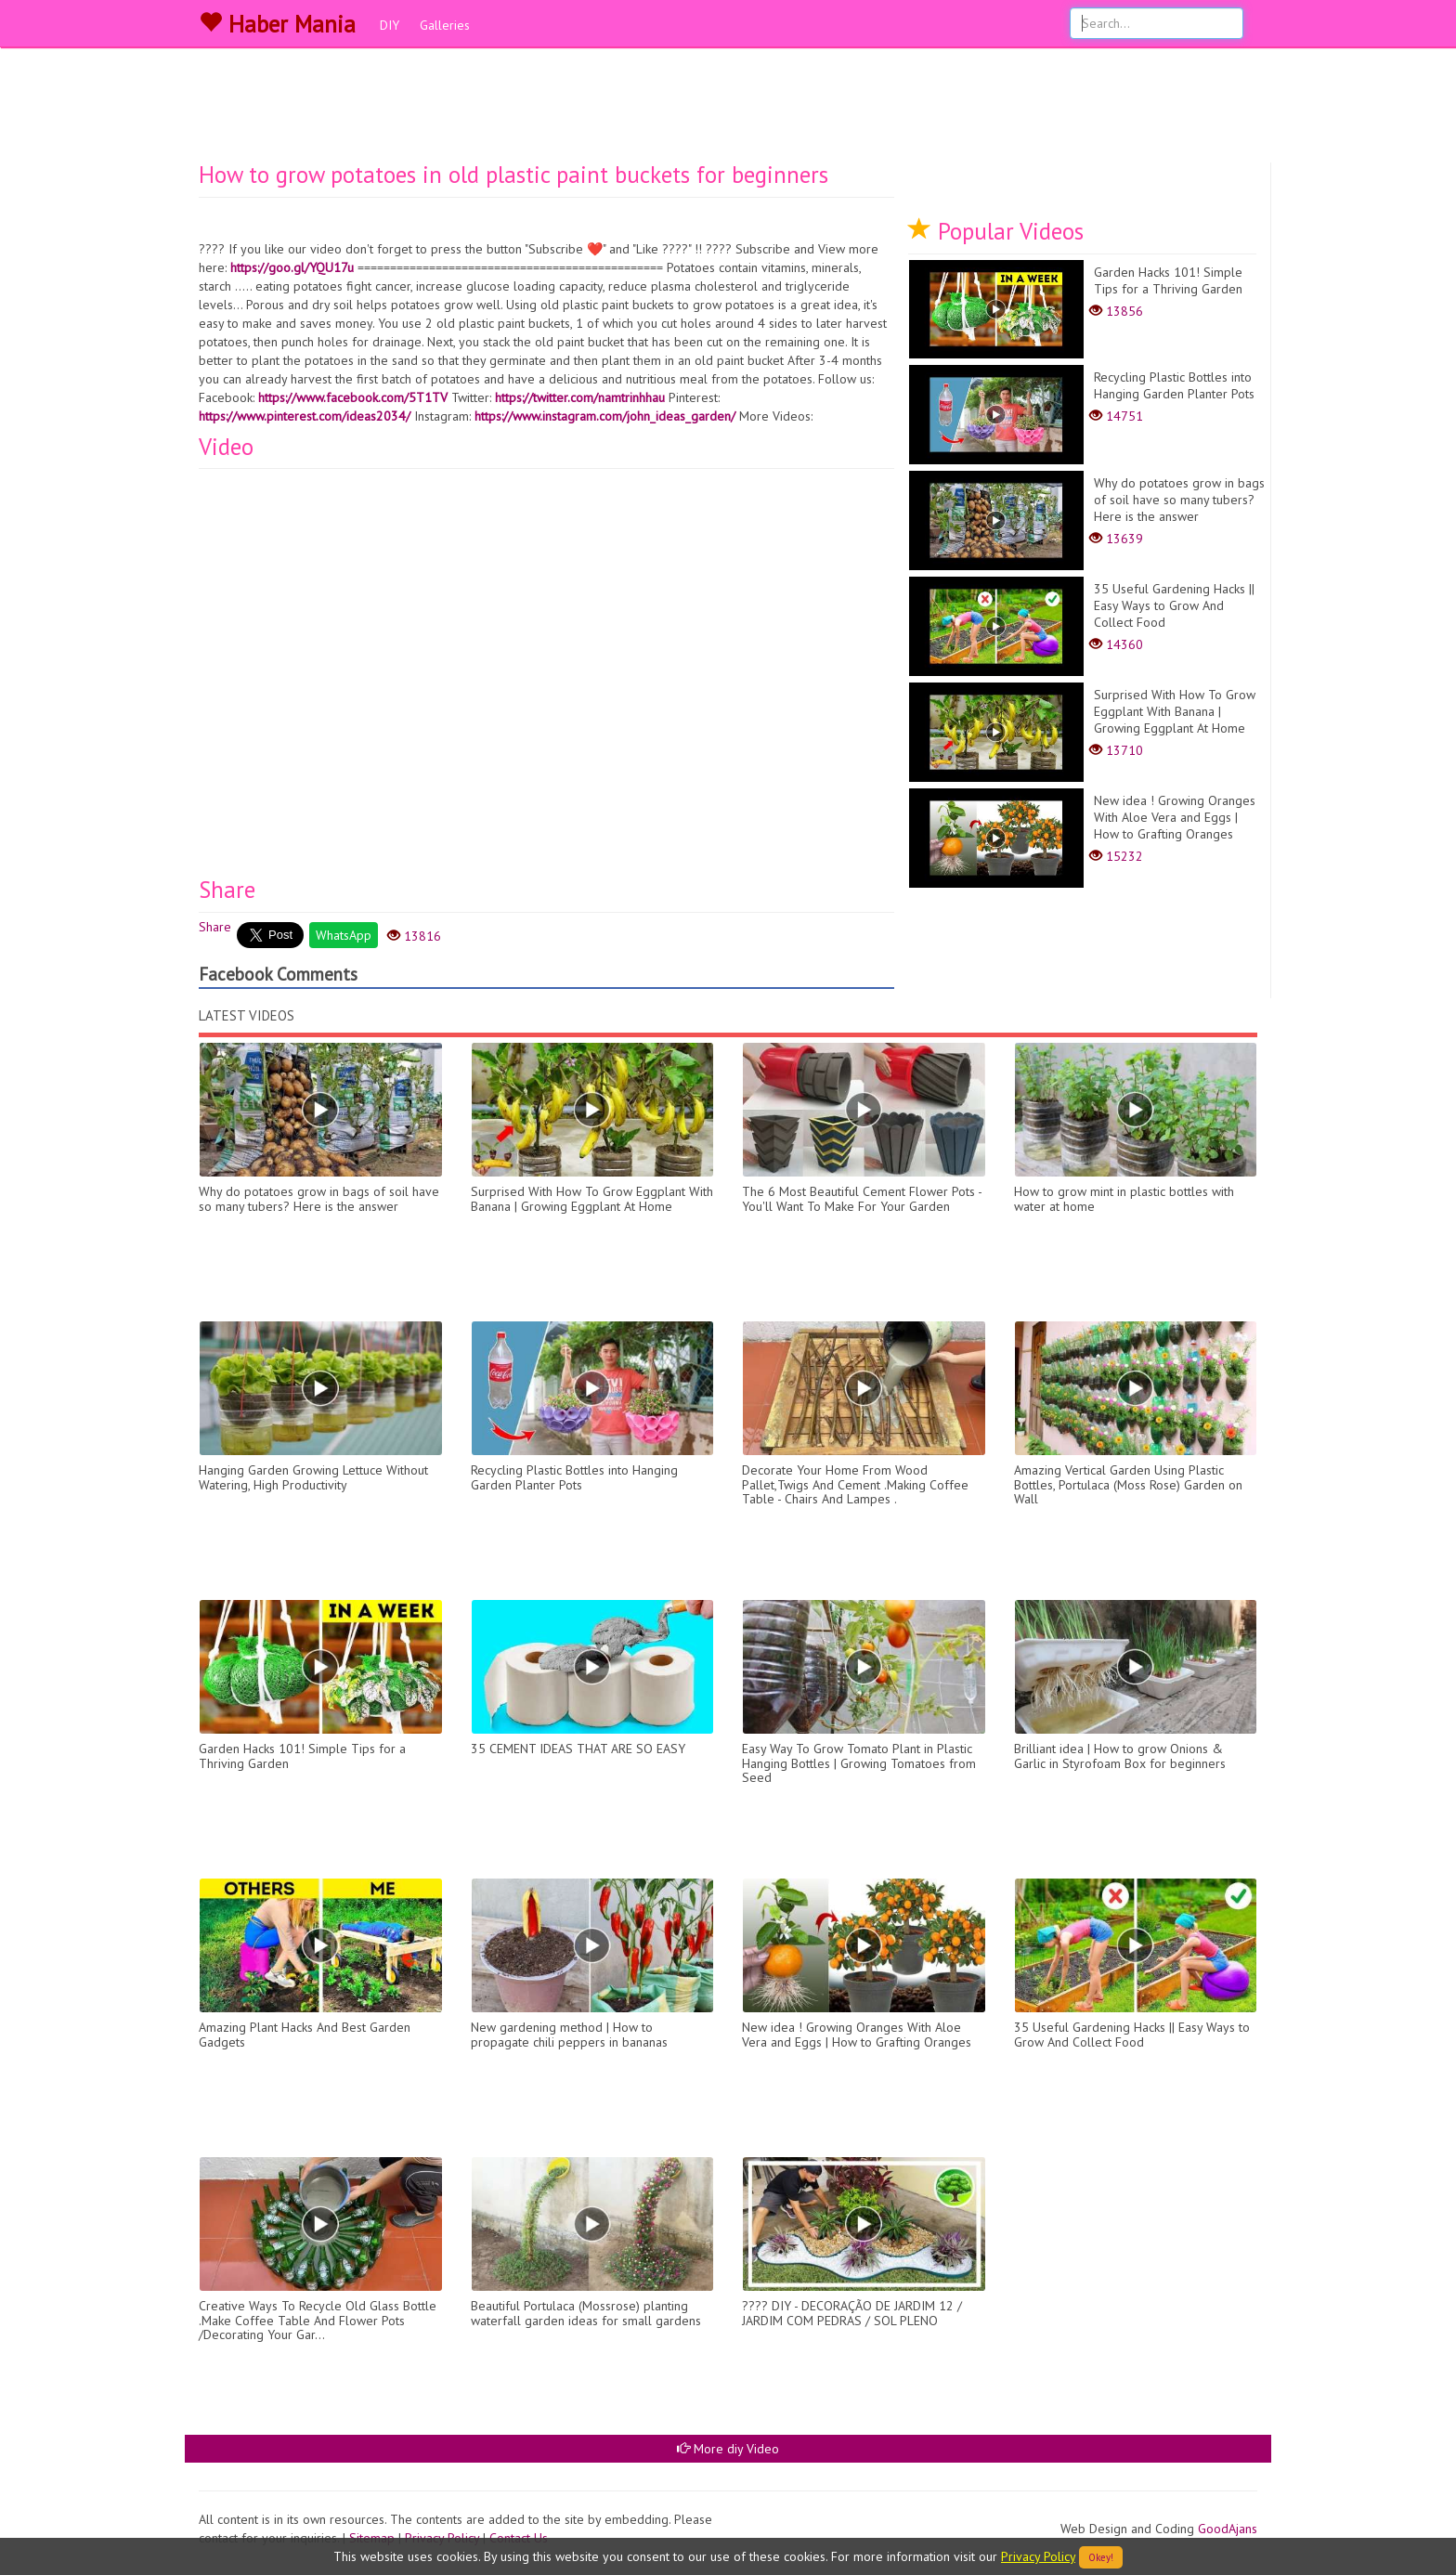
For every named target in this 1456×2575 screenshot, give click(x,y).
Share (215, 926)
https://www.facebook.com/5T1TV (353, 397)
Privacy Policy (1038, 2556)
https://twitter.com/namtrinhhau (580, 397)
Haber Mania (277, 24)
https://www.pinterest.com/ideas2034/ (304, 416)
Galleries (445, 25)
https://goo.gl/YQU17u (292, 267)
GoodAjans (1227, 2528)
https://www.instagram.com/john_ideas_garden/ (604, 416)
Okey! (1100, 2557)
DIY (389, 25)
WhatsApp (343, 935)
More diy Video (728, 2448)
